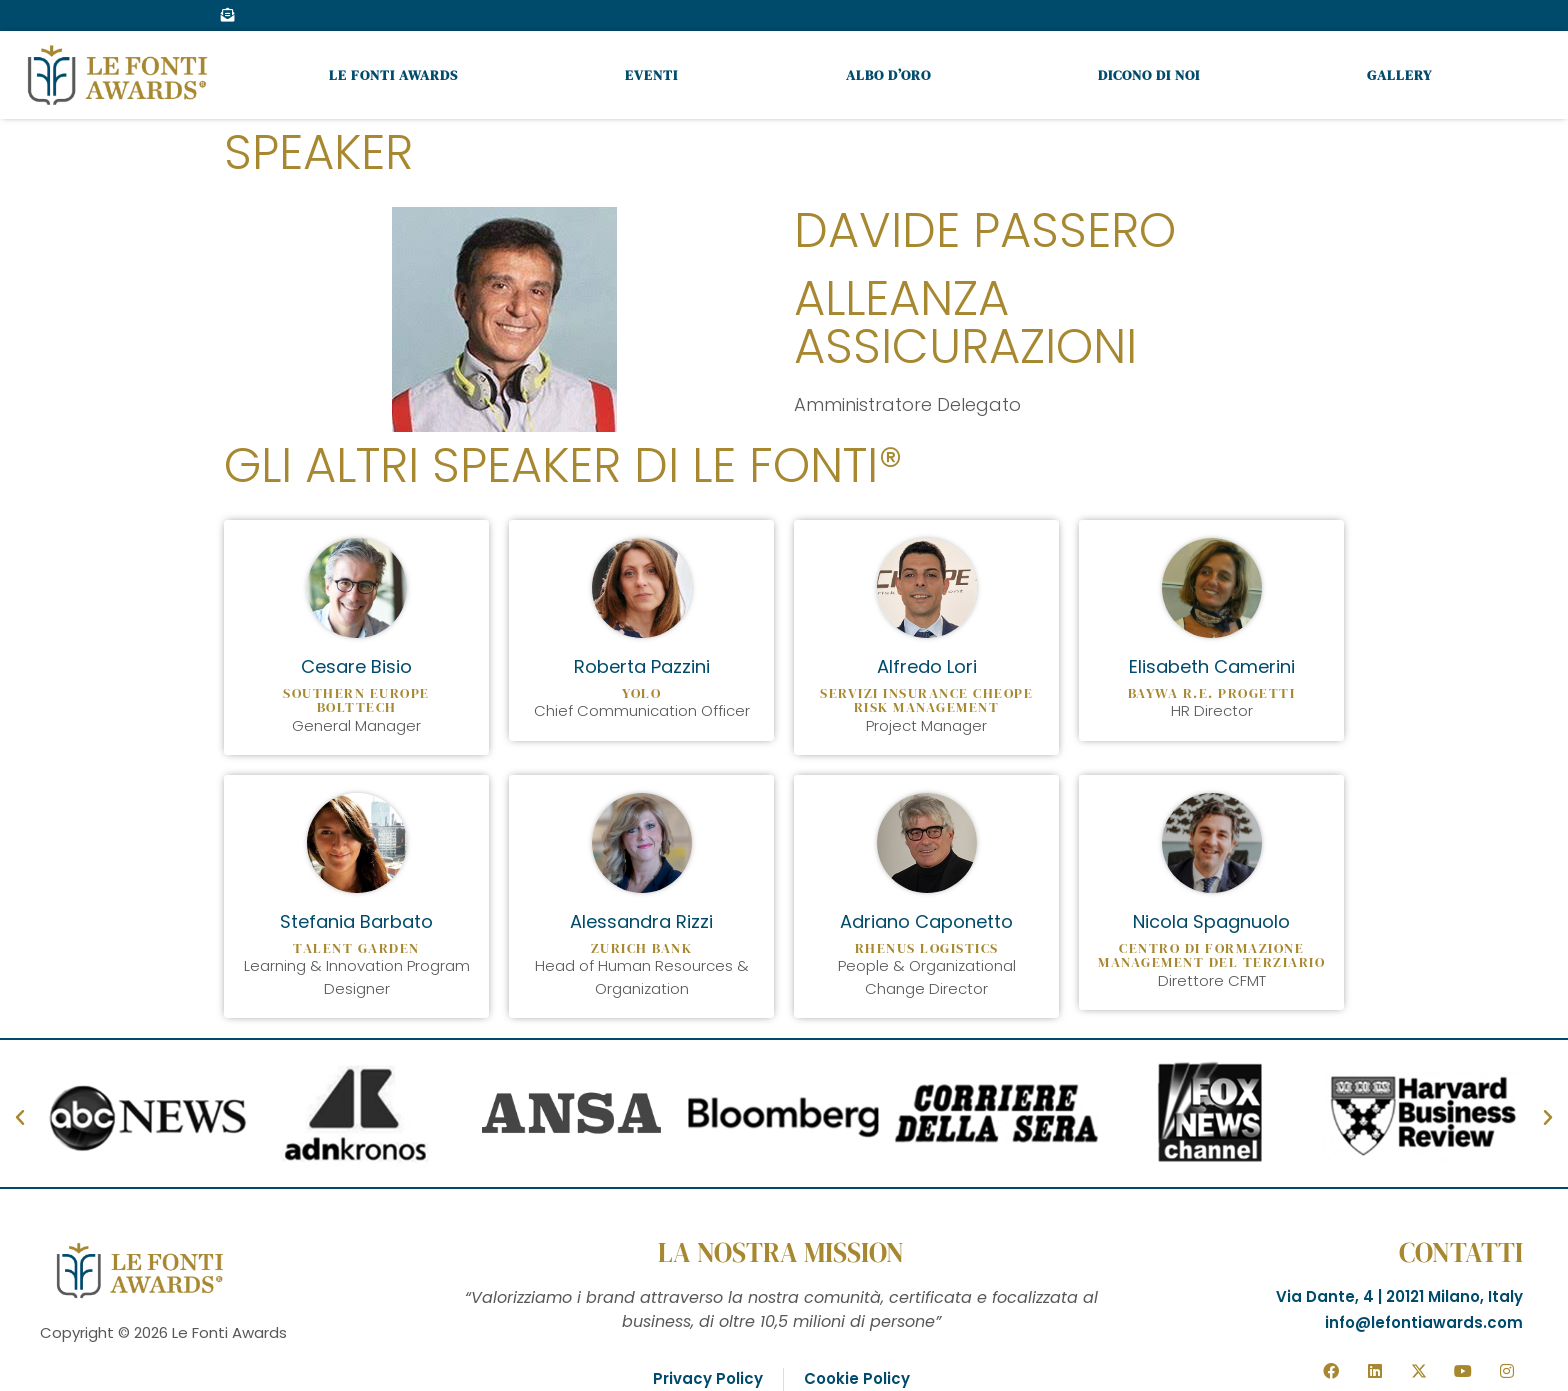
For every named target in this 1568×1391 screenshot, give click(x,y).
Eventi (651, 75)
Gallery (1399, 75)
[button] (20, 1118)
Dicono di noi (1149, 75)
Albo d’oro (888, 75)
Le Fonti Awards (393, 75)
